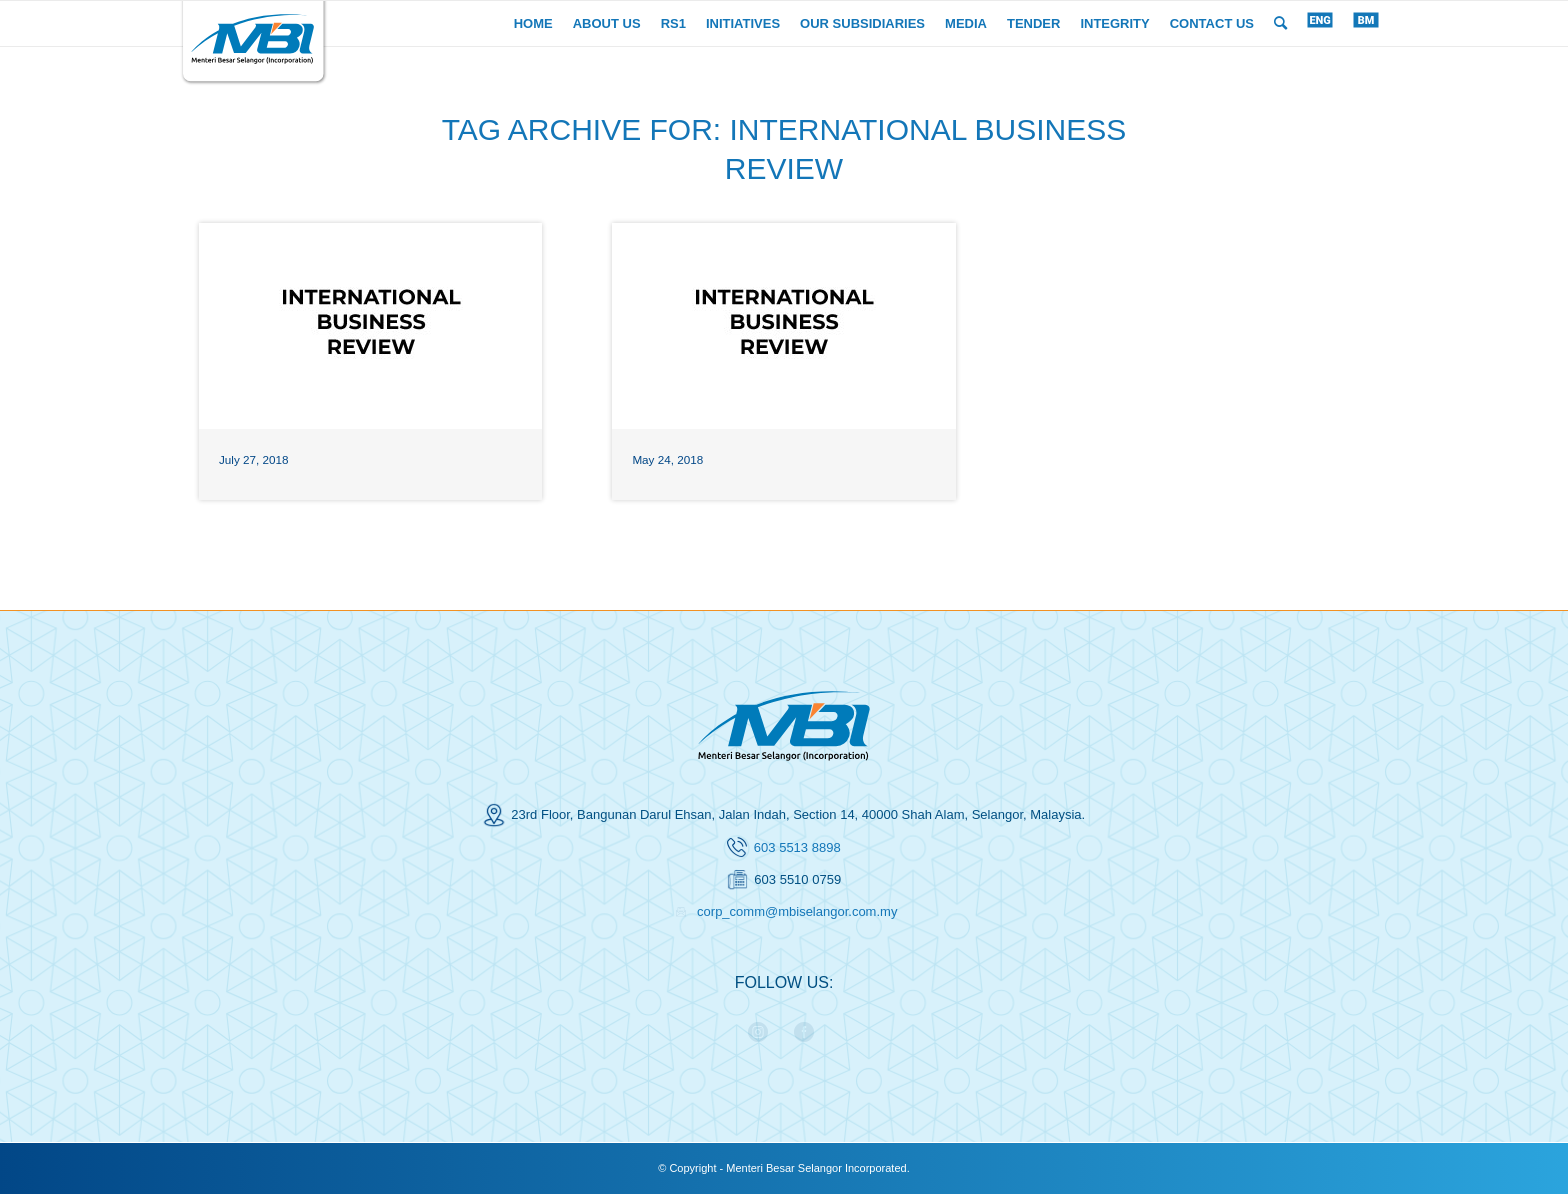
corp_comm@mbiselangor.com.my (797, 911)
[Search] (1280, 23)
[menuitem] (533, 23)
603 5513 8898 (797, 847)
